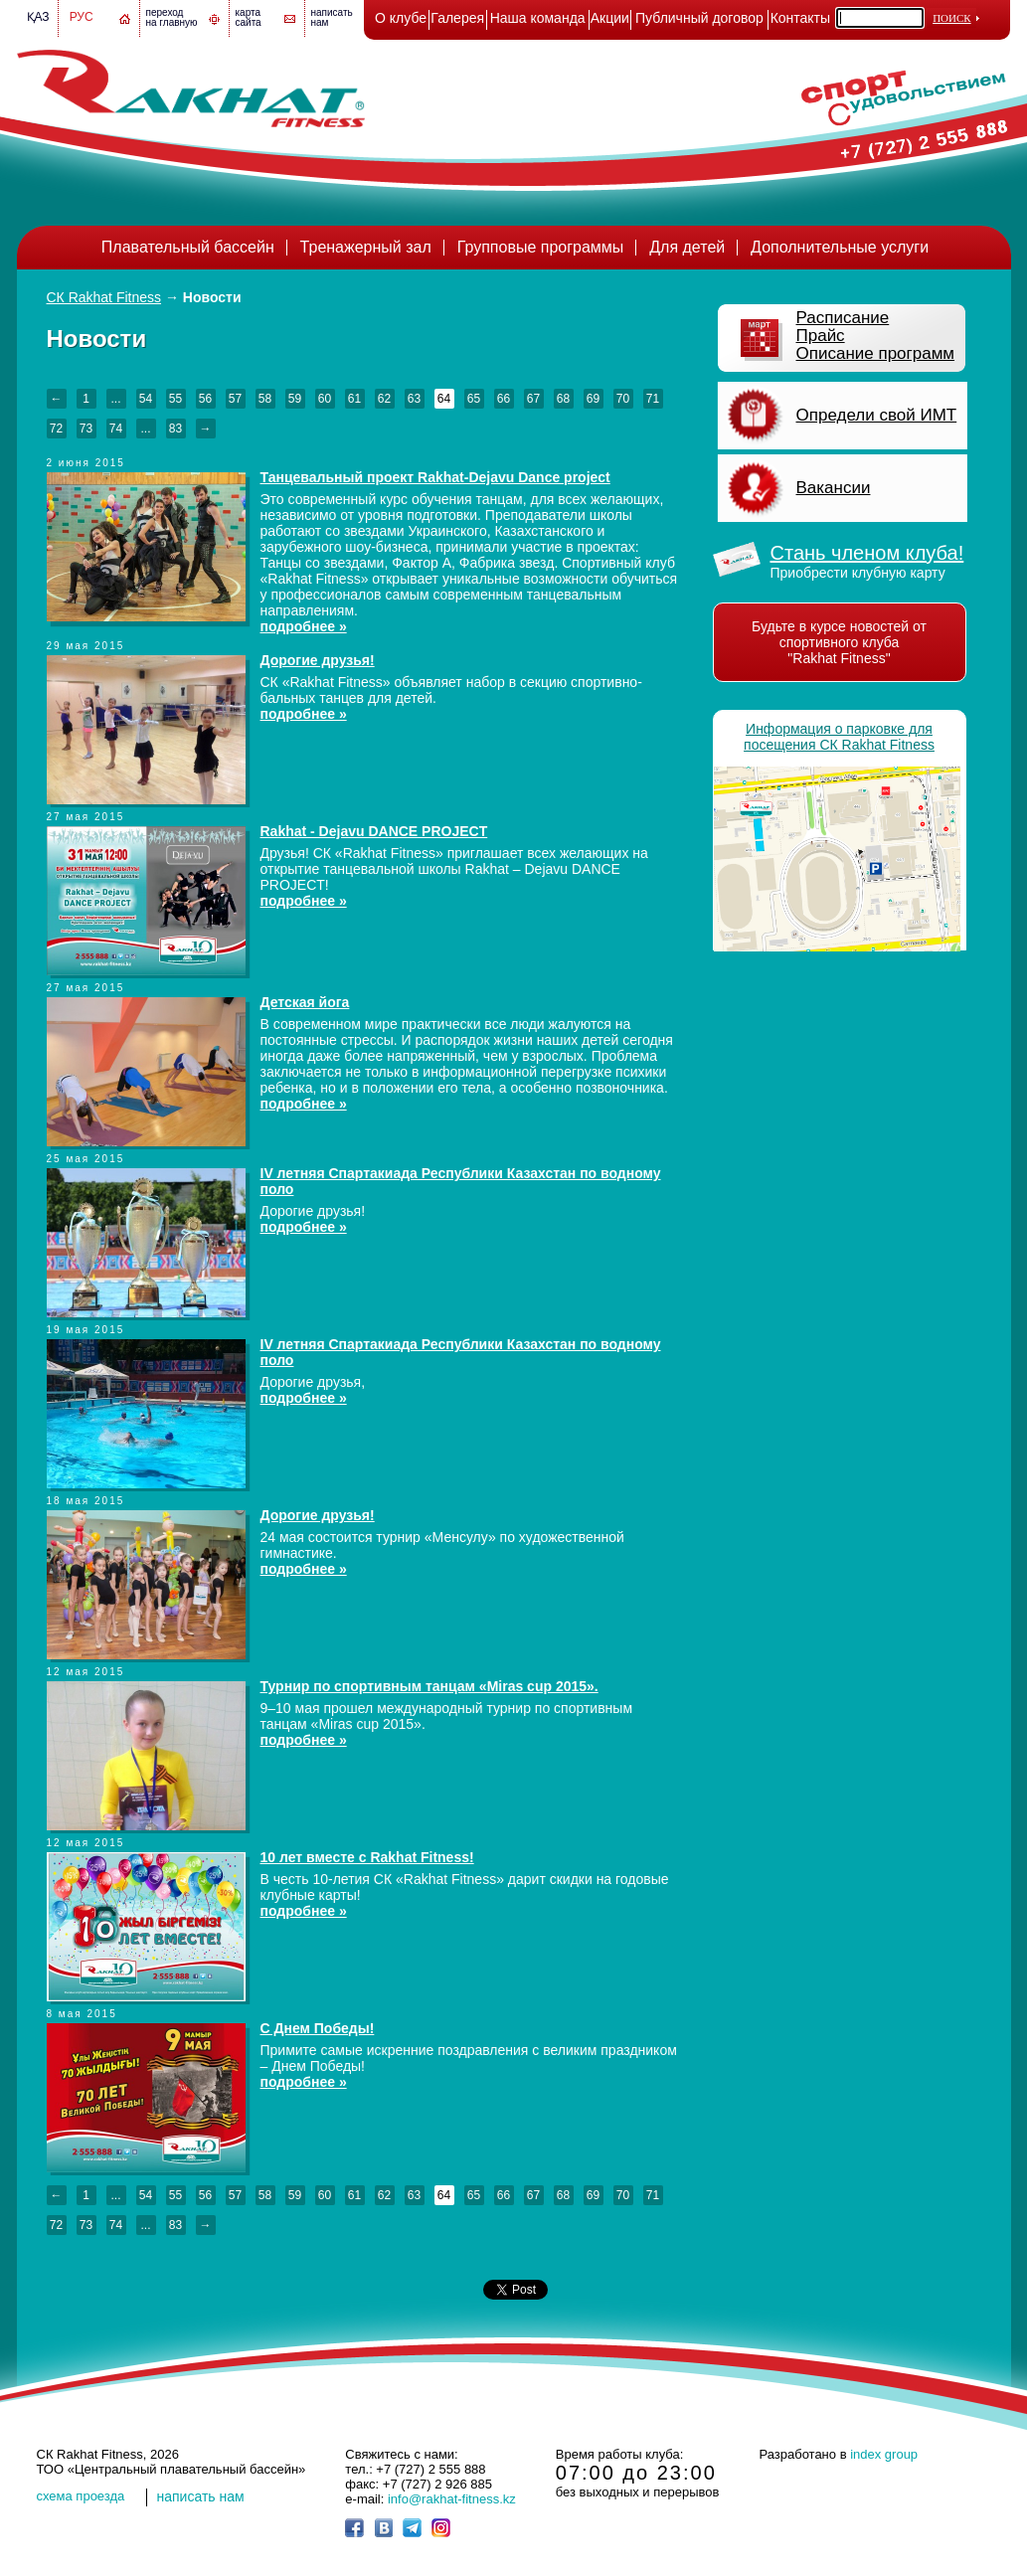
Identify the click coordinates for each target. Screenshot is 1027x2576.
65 (473, 399)
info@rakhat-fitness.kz (452, 2498)
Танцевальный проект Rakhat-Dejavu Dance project (435, 477)
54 (145, 399)
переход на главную (172, 17)
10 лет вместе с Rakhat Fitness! (367, 1857)
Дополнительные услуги (840, 247)
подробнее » (303, 626)
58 (264, 399)
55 (175, 399)
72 (56, 428)
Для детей (687, 247)
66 (503, 399)
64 (443, 399)
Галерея (457, 18)
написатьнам (332, 17)
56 (205, 399)
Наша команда (538, 18)
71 (652, 399)
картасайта (248, 17)
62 (384, 399)
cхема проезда (81, 2496)
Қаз (38, 17)
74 (115, 428)
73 (86, 428)
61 (354, 399)
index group (884, 2454)
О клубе (401, 18)
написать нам (201, 2496)
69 (593, 399)
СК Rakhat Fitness (104, 297)
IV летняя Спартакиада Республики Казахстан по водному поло (460, 1181)
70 (622, 399)
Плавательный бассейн (187, 247)
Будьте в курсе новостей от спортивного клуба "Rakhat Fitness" (839, 642)
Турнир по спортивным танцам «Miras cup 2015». (429, 1686)
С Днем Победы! (317, 2028)
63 (414, 399)
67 (533, 399)
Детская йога (305, 1002)
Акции (610, 18)
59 (294, 399)
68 (563, 399)
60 (324, 399)
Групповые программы (540, 247)
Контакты (800, 18)
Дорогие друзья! (317, 660)
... (115, 399)
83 (175, 428)
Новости (212, 297)
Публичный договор (699, 18)
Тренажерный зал (365, 247)
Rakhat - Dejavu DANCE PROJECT (374, 831)
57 (235, 399)
